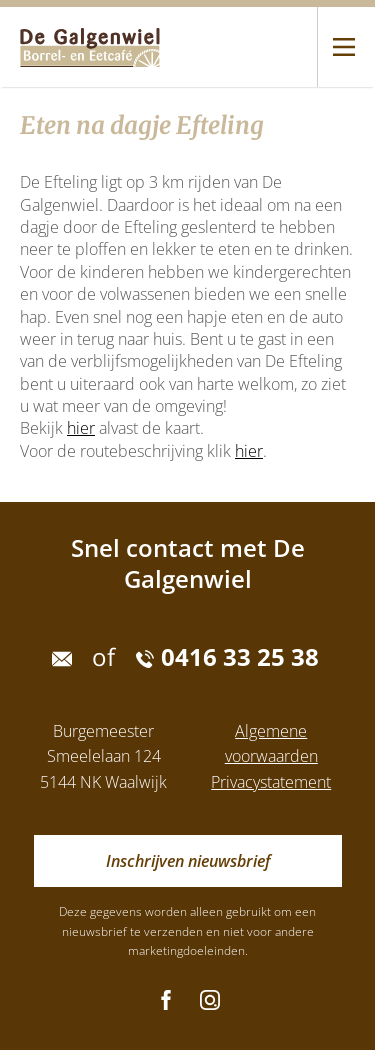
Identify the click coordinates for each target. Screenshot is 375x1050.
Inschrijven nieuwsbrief (188, 861)
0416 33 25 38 (227, 657)
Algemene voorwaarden (271, 744)
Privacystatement (271, 782)
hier (81, 428)
